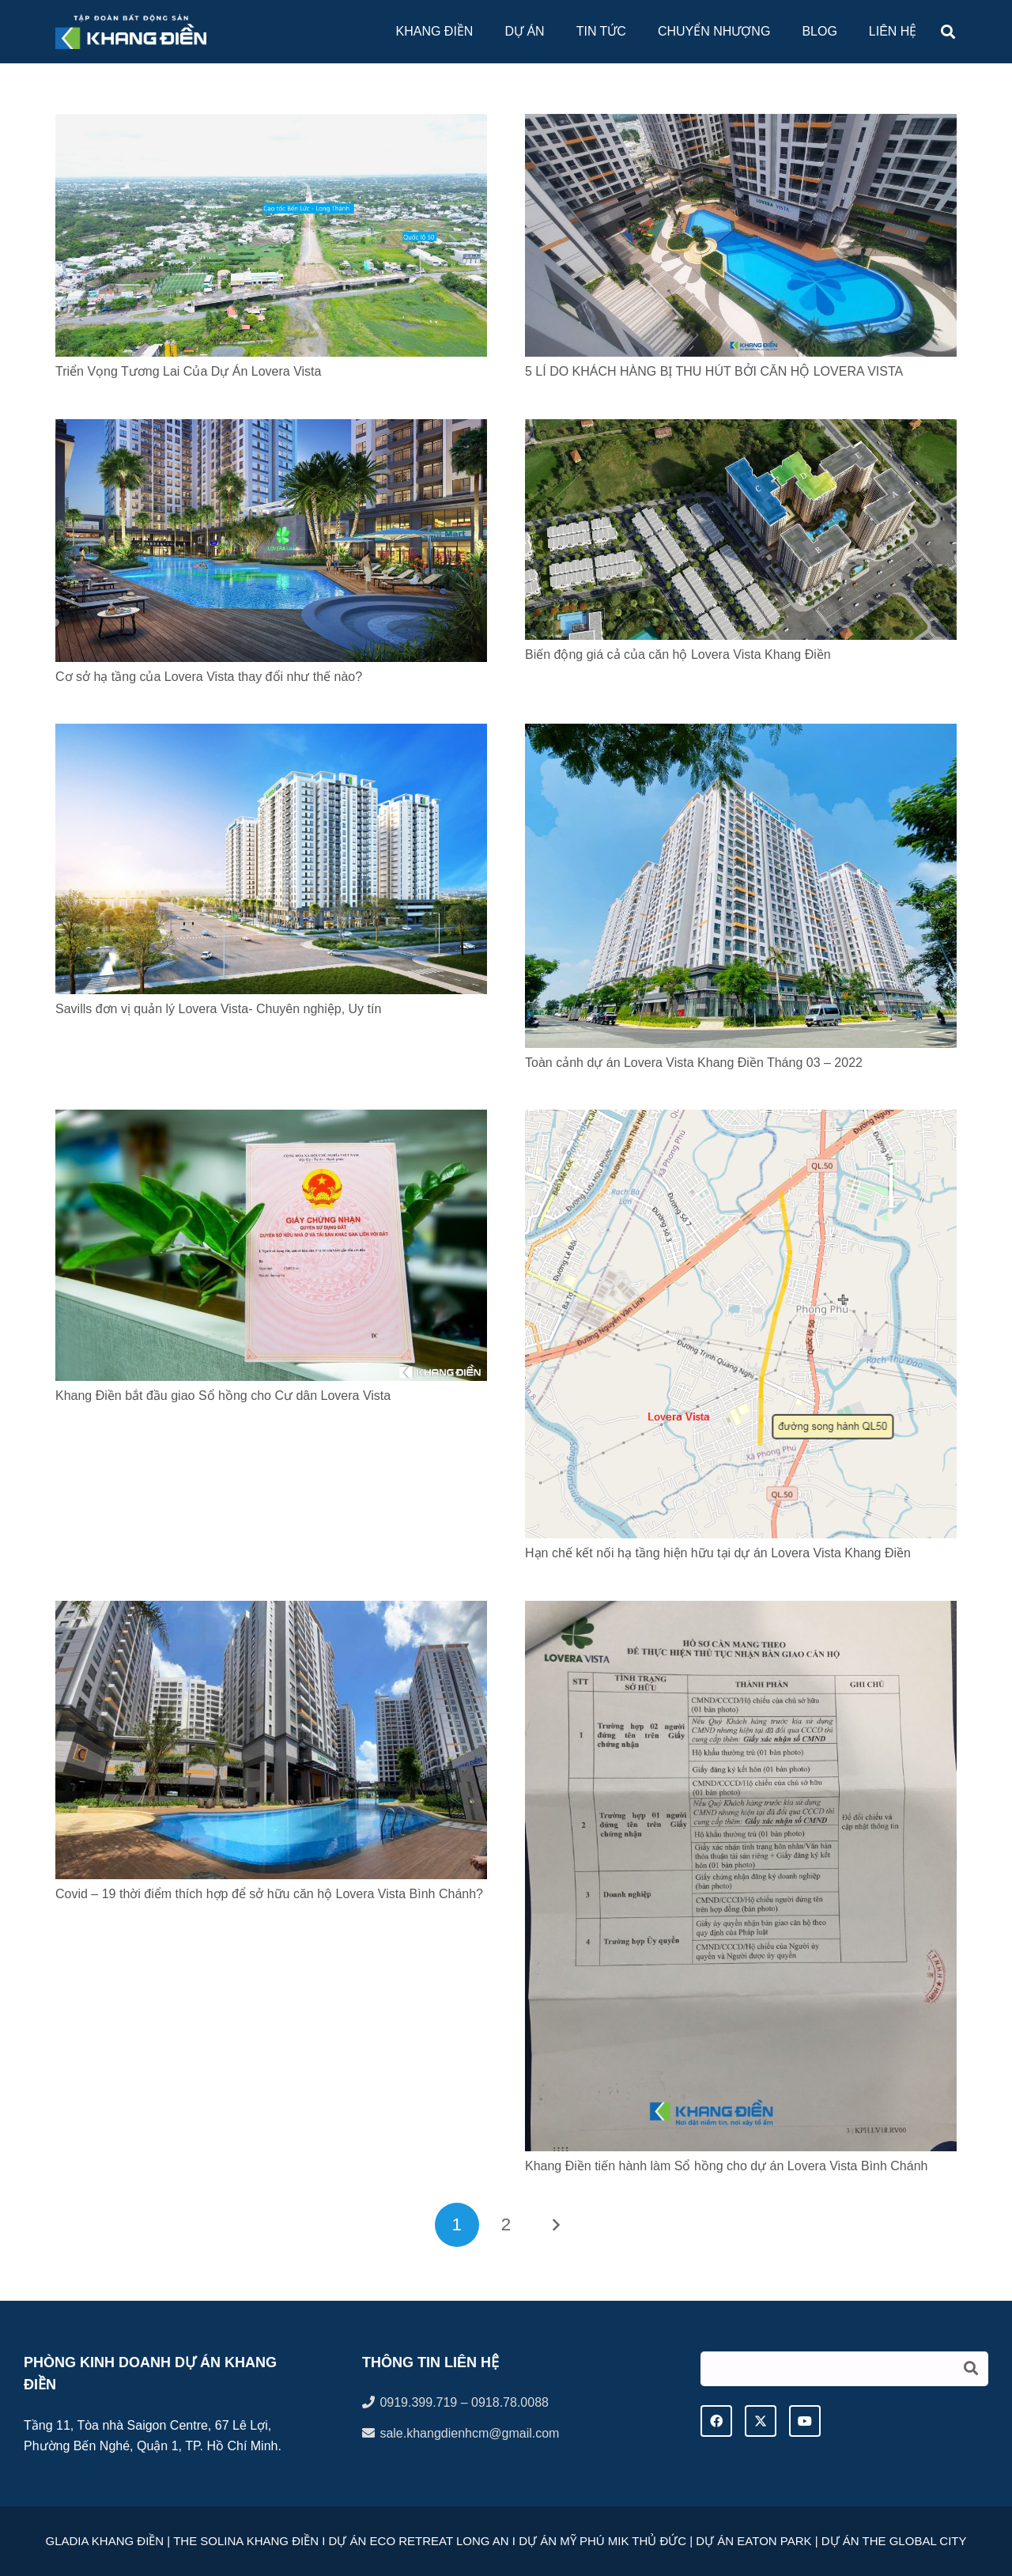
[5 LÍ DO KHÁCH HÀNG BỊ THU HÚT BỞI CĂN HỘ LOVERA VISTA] (741, 124)
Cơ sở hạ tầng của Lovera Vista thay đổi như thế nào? (208, 676)
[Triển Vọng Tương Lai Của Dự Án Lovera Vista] (271, 124)
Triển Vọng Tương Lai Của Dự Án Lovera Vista (188, 371)
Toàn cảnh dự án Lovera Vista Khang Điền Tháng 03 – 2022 (694, 1062)
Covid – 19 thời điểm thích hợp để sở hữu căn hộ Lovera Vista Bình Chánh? (269, 1894)
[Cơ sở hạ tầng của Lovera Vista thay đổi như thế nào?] (271, 429)
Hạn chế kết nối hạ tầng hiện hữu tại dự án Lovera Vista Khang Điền (718, 1553)
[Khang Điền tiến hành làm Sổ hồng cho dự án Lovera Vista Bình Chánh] (741, 1610)
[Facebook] (716, 2421)
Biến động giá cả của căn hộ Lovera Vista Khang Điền (678, 654)
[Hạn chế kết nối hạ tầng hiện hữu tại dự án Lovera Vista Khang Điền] (741, 1119)
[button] (948, 32)
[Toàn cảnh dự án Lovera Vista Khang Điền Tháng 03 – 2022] (741, 733)
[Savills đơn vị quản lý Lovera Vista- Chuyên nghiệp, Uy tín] (271, 733)
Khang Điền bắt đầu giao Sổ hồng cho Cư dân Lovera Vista (223, 1395)
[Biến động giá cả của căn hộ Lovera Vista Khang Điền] (741, 429)
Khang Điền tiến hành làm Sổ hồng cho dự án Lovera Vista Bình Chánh (726, 2166)
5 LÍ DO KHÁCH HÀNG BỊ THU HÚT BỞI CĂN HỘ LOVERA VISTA (714, 371)
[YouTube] (805, 2421)
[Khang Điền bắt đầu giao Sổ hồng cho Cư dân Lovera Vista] (271, 1119)
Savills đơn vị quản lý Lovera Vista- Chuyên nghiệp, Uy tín (218, 1009)
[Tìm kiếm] (844, 2369)
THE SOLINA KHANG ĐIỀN (244, 2541)
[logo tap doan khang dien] (130, 32)
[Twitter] (760, 2421)
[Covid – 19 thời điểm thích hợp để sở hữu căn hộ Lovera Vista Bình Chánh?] (271, 1610)
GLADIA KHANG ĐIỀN (104, 2541)
